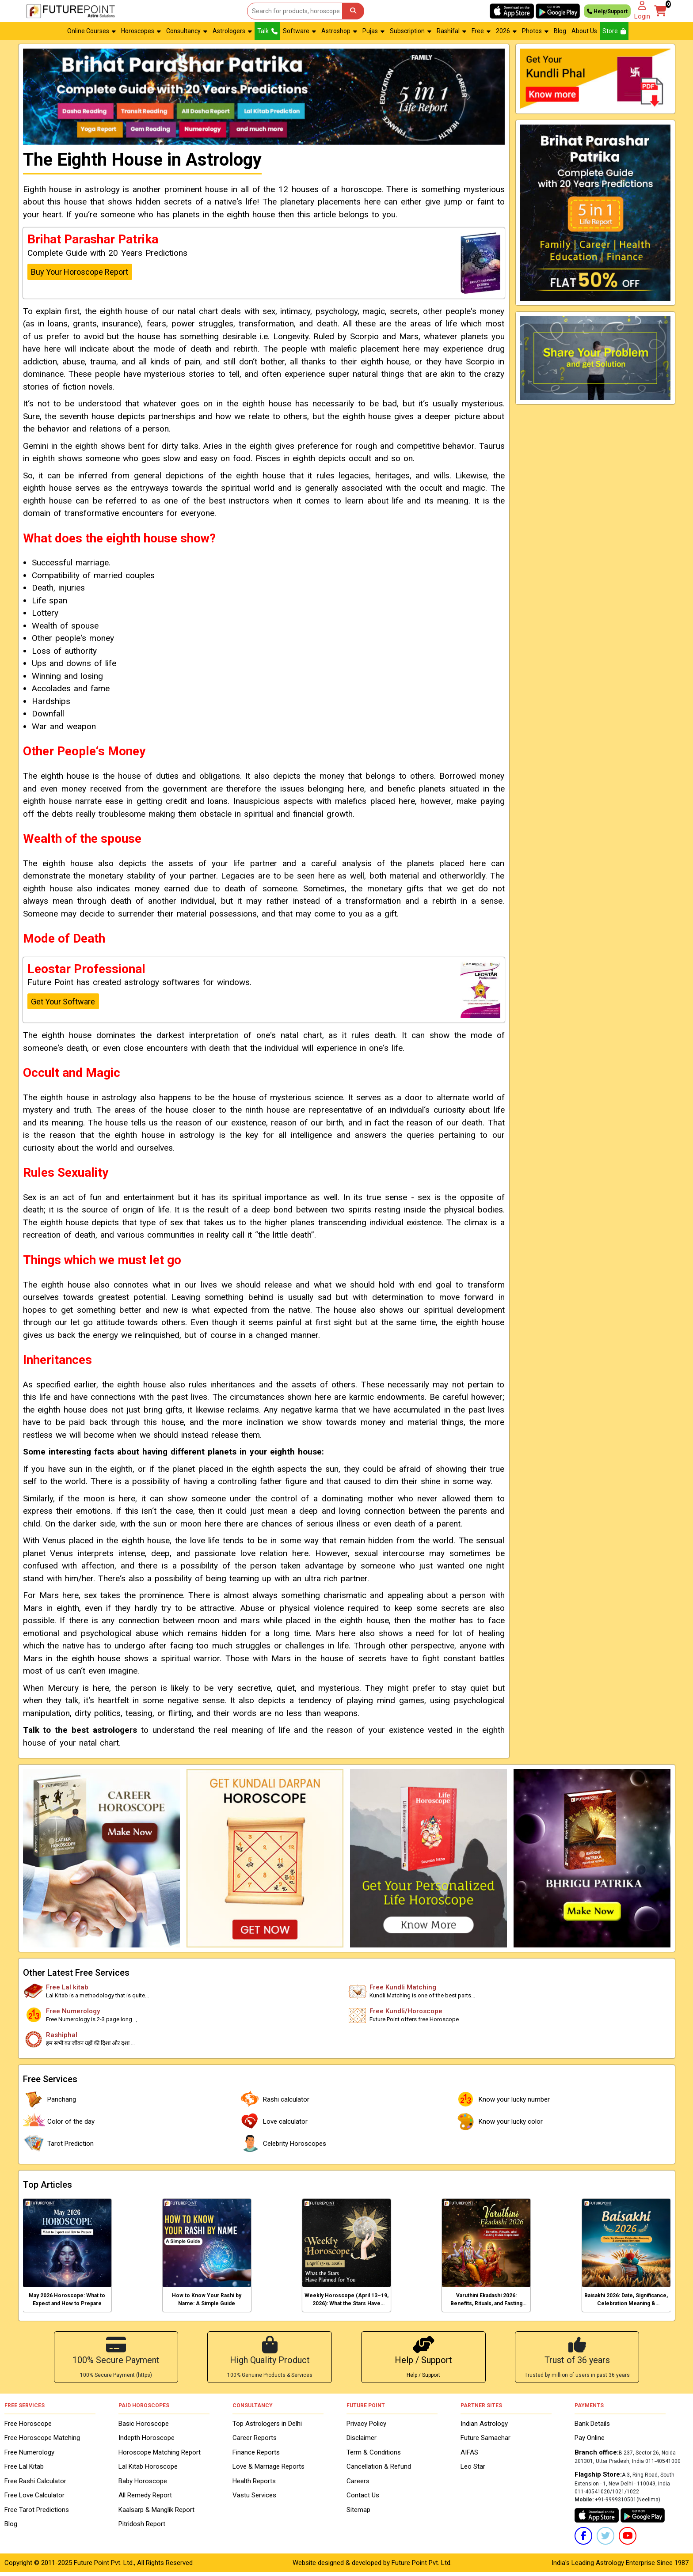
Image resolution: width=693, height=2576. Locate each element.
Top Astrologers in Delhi (267, 2427)
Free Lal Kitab (24, 2470)
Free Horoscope (28, 2427)
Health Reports (254, 2485)
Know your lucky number (502, 2099)
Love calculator (273, 2121)
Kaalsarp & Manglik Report (156, 2513)
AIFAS (469, 2456)
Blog (560, 30)
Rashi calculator (274, 2099)
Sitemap (358, 2513)
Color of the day (59, 2121)
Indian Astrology (484, 2427)
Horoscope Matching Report (159, 2456)
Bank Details (592, 2427)
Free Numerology (29, 2456)
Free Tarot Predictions (36, 2513)
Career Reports (254, 2442)
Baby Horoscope (142, 2485)
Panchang (49, 2099)
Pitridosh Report (141, 2528)
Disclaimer (361, 2442)
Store (614, 30)
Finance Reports (256, 2456)
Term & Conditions (373, 2456)
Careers (357, 2485)
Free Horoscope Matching (42, 2442)
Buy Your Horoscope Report (79, 272)
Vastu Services (254, 2499)
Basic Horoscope (143, 2427)
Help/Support (607, 11)
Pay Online (590, 2442)
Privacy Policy (366, 2427)
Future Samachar (485, 2442)
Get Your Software (63, 1001)
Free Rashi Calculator (35, 2485)
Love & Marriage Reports (268, 2470)
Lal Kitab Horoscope (148, 2470)
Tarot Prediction (58, 2144)
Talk (267, 30)
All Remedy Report (145, 2499)
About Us (584, 30)
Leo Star (473, 2470)
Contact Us (362, 2499)
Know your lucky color (498, 2121)
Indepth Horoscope (146, 2442)
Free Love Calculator (34, 2499)
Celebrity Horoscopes (282, 2144)
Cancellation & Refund (378, 2470)
